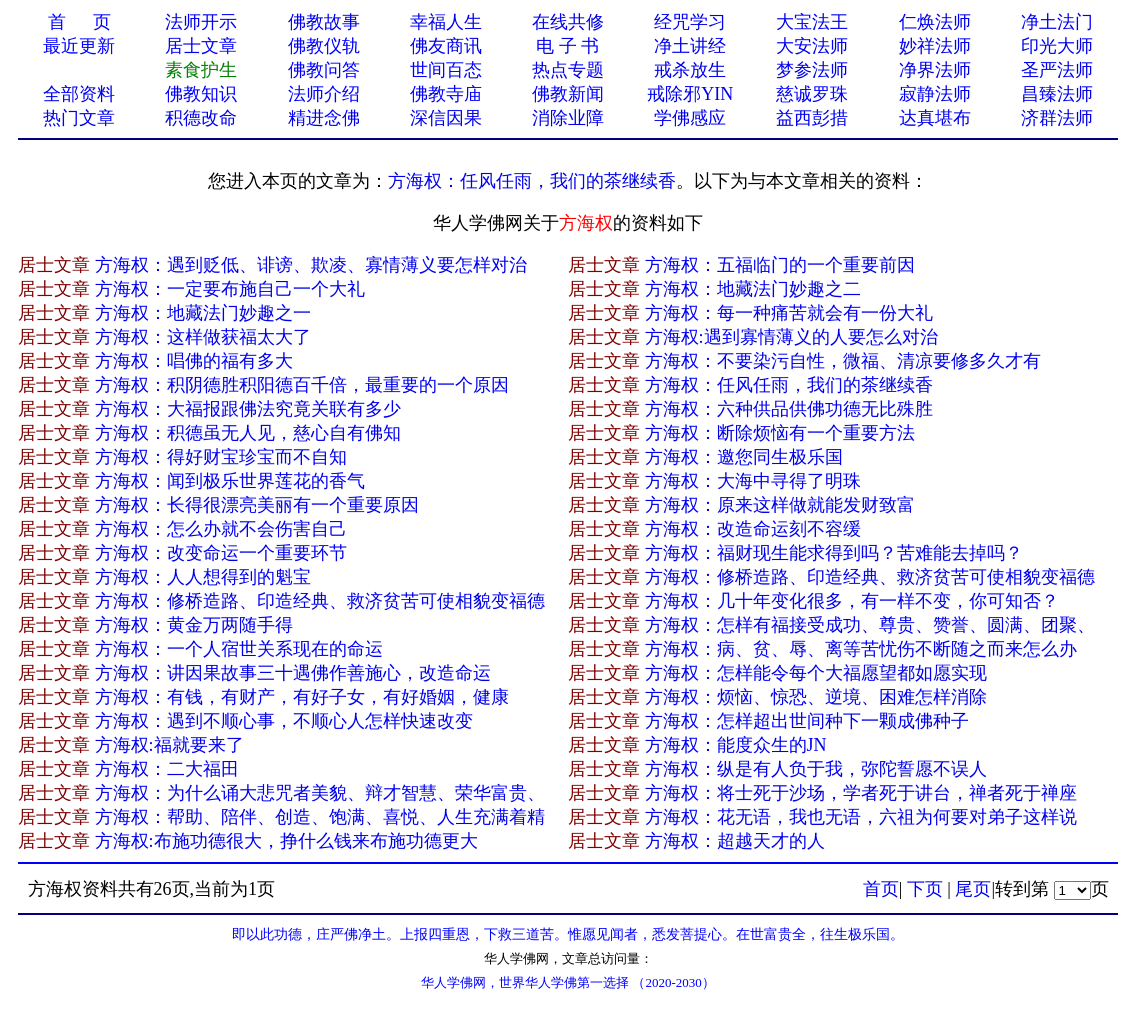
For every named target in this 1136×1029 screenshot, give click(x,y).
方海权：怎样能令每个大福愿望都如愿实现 (816, 673)
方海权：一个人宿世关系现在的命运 (239, 649)
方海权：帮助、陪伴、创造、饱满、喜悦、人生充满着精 (320, 817)
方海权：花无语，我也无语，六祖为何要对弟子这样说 (861, 817)
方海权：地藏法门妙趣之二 (753, 289)
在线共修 (568, 22)
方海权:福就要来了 (169, 745)
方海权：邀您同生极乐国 (744, 457)
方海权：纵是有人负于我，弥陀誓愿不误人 (816, 769)
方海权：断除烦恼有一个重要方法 (780, 433)
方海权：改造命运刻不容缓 (753, 529)
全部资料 (79, 94)
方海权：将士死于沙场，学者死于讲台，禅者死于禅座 (861, 793)
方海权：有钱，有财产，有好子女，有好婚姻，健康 (302, 697)
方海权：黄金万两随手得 (194, 625)
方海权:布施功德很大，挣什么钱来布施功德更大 (286, 841)
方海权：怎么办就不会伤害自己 (221, 529)
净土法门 (1057, 22)
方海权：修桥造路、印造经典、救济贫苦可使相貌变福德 (870, 577)
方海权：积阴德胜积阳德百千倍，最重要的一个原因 (302, 385)
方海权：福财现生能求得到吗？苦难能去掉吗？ (834, 553)
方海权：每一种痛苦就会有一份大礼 (789, 313)
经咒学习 (690, 22)
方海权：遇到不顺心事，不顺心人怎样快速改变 (284, 721)
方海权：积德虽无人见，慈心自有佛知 (248, 433)
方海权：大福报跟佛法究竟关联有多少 (248, 409)
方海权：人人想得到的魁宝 (203, 577)
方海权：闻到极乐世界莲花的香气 (230, 481)
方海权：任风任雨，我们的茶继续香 (532, 181)
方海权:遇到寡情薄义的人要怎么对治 (791, 337)
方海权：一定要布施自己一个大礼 (230, 289)
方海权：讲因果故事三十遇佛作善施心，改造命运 (293, 673)
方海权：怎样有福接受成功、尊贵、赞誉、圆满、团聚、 (870, 625)
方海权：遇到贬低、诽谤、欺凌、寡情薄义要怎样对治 (311, 265)
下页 (925, 889)
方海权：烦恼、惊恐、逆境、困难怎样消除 (816, 697)
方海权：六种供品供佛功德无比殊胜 (789, 409)
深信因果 (446, 118)
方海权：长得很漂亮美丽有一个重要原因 (257, 505)
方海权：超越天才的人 (735, 841)
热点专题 (568, 70)
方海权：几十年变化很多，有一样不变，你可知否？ (852, 601)
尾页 (973, 889)
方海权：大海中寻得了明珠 (753, 481)
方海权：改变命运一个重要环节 (221, 553)
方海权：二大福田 (167, 769)
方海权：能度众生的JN (736, 745)
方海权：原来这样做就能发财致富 (780, 505)
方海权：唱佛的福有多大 (194, 361)
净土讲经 (690, 46)
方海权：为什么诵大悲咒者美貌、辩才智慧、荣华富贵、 (320, 793)
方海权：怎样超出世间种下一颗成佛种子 (807, 721)
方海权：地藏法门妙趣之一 (203, 313)
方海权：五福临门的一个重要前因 (780, 265)
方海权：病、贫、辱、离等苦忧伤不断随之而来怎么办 (861, 649)
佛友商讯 (446, 46)
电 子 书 (567, 46)
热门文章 (79, 118)
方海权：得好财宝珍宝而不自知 (221, 457)
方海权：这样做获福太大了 (203, 337)
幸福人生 (446, 22)
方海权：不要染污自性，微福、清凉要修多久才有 (843, 361)
